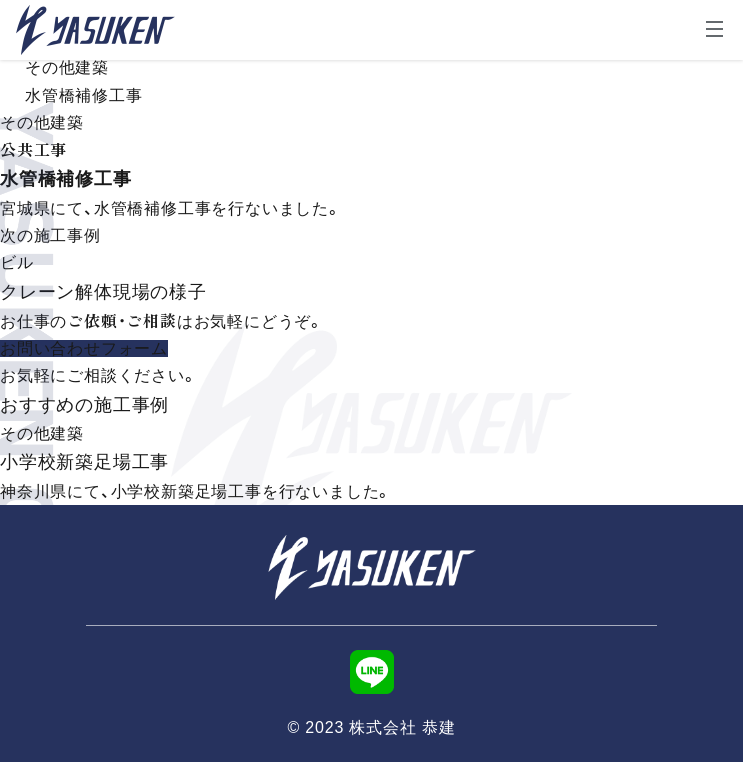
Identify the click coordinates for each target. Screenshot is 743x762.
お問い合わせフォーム (84, 348)
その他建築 (67, 67)
